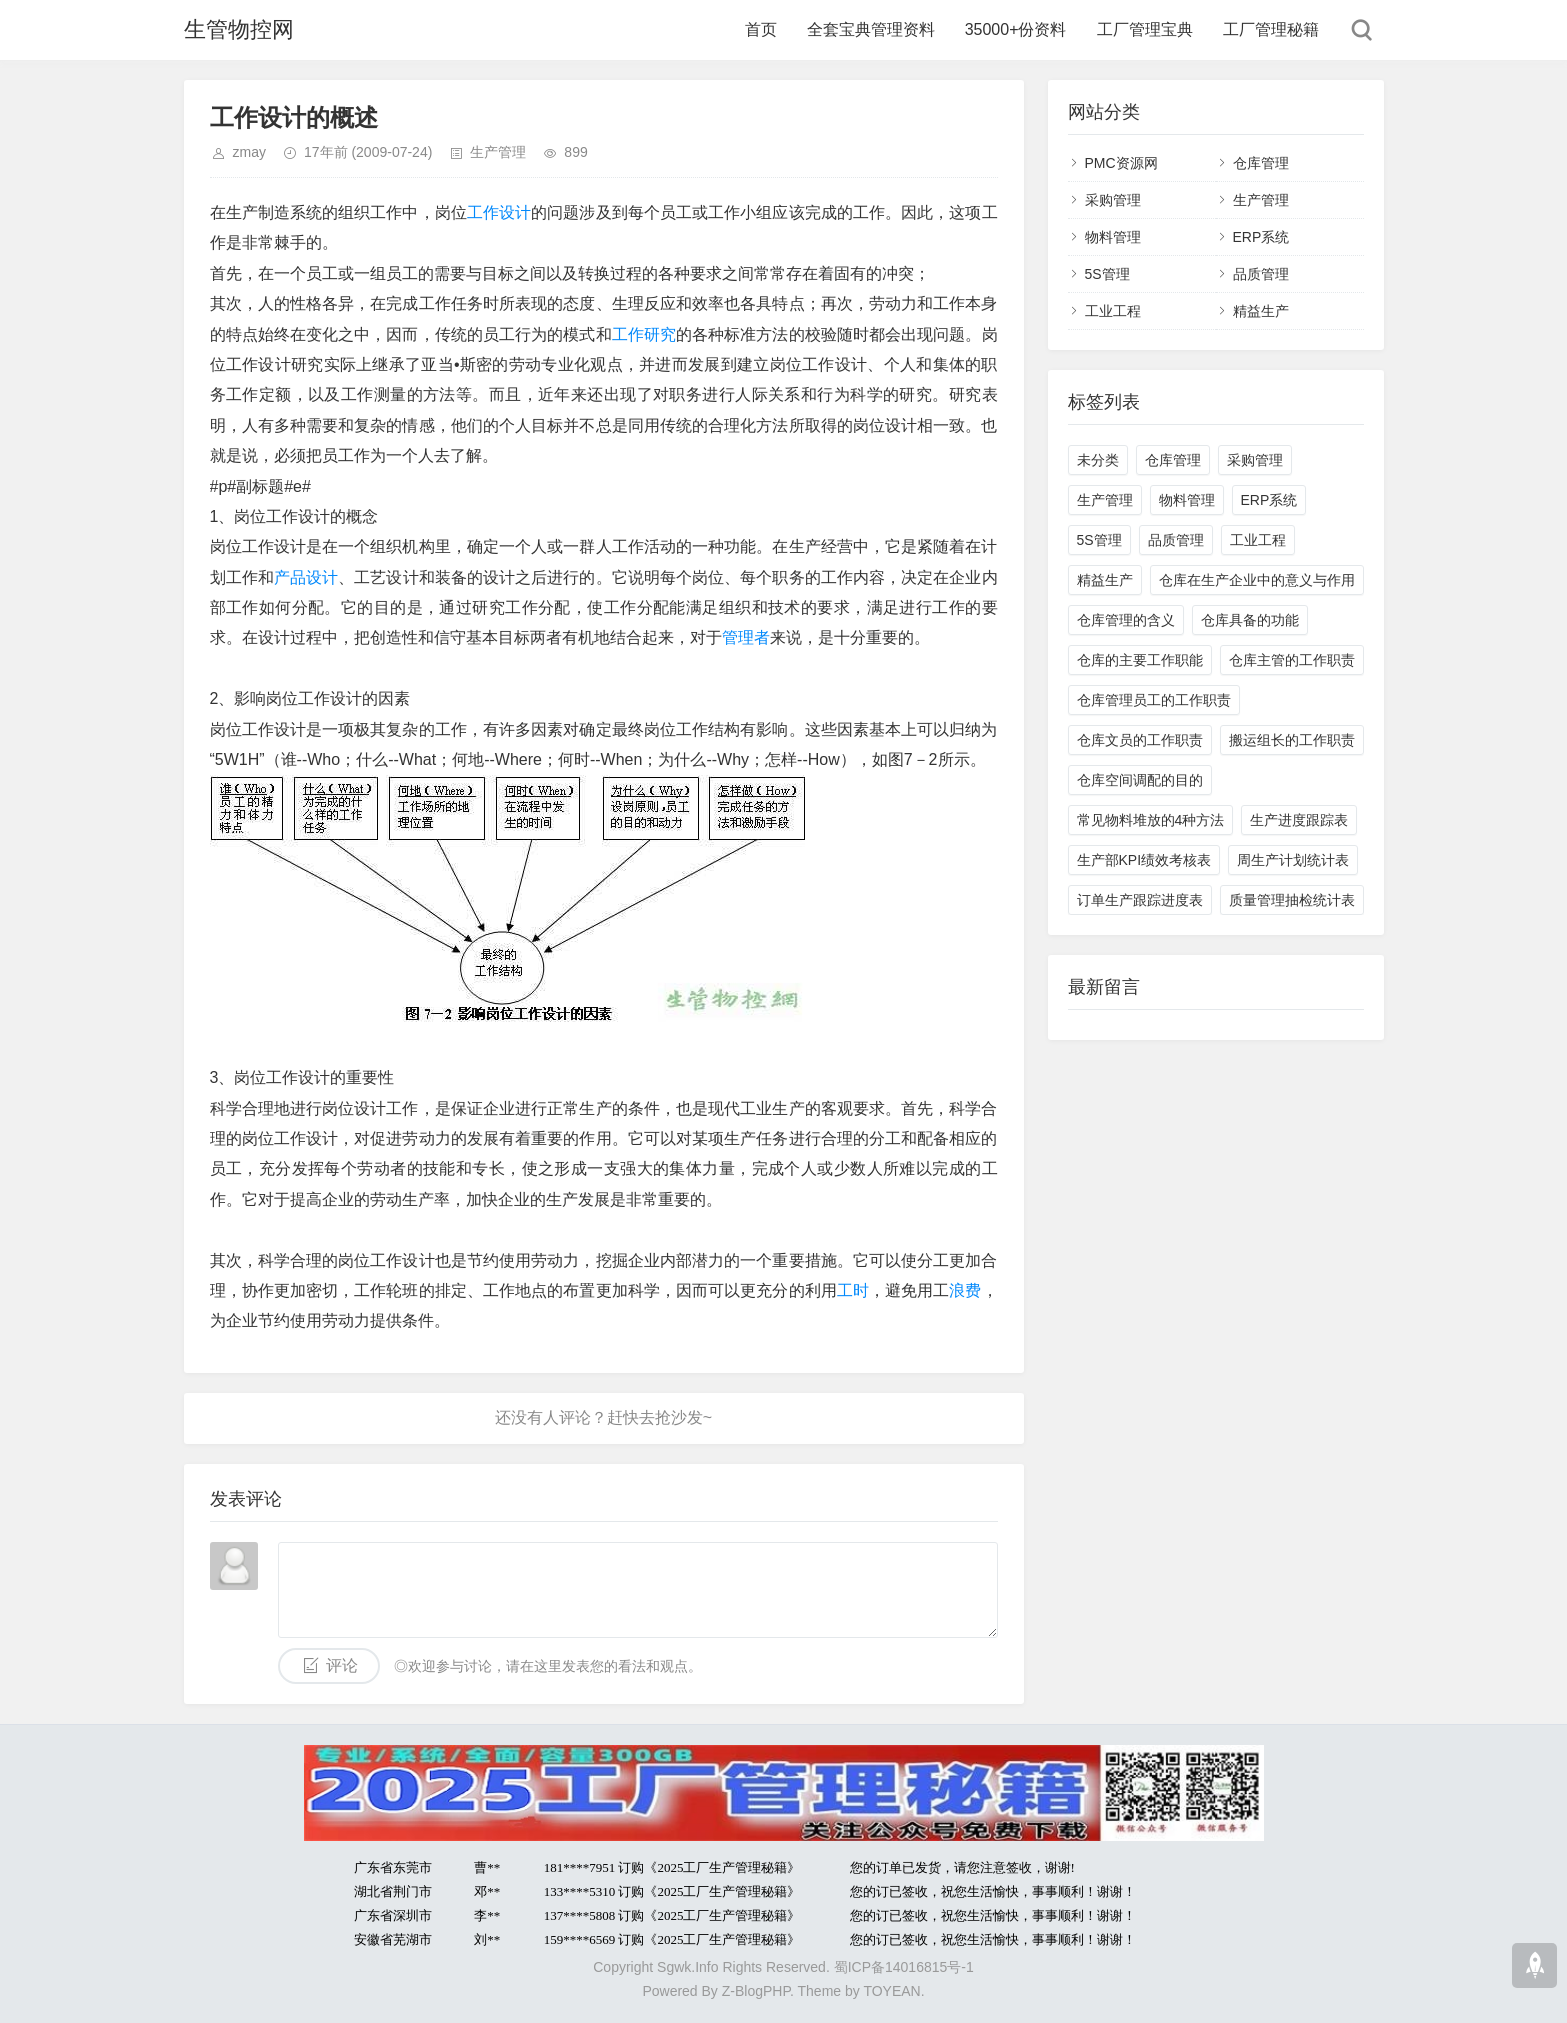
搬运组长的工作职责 (1292, 740)
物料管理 (1113, 237)
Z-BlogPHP (756, 1991)
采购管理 (1113, 200)
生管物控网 (239, 29)
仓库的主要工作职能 (1140, 660)
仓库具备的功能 (1250, 620)
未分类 (1098, 460)
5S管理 (1107, 274)
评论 (342, 1665)
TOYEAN (891, 1991)
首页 (761, 29)
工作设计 (499, 212)
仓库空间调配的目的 (1140, 780)
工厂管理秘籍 (1271, 29)
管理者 (746, 637)
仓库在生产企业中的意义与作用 (1257, 580)
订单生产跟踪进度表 (1140, 900)
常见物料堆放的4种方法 (1151, 820)
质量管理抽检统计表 (1292, 900)
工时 (853, 1290)
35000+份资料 (1016, 29)
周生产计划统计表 (1293, 860)
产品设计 (306, 577)
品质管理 (1261, 274)
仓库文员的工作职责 (1140, 740)
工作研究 (644, 334)
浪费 (965, 1290)
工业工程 (1113, 311)
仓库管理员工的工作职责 (1154, 700)
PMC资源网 (1121, 163)
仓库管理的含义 (1126, 620)
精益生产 (1261, 311)
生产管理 (498, 152)
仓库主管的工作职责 (1292, 660)
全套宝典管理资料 (871, 29)
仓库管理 (1261, 163)
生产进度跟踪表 (1299, 820)
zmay (249, 152)
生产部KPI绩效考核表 (1144, 860)
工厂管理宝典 (1145, 29)
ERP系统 (1261, 237)
